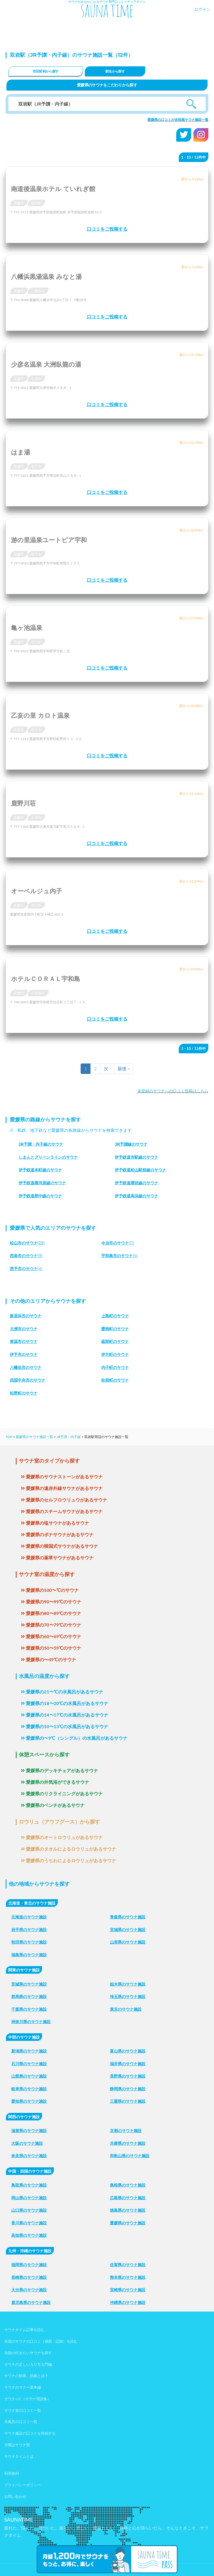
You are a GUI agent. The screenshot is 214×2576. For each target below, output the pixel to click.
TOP (9, 1437)
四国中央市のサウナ (27, 1380)
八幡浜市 (38, 291)
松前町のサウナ (115, 1380)
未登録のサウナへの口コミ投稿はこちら (172, 1090)
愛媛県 (19, 203)
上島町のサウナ (115, 1315)
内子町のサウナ (115, 1367)
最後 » (124, 1068)
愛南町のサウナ (115, 1328)
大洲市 (36, 379)
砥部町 (36, 203)
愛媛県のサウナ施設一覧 (34, 1437)
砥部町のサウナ (115, 1341)
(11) (117, 1243)
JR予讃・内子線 (69, 1437)
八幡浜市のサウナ (25, 1367)
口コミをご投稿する (107, 228)
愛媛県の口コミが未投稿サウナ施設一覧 (177, 119)
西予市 (36, 466)
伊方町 (36, 642)
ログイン (202, 9)
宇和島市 (38, 993)
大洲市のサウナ (23, 1328)
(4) (119, 1255)
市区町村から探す (45, 71)
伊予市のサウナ (23, 1354)
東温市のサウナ (23, 1341)
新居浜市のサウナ (25, 1315)
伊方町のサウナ (115, 1354)
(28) (27, 1243)
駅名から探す (115, 71)
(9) (26, 1255)
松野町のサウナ (23, 1393)
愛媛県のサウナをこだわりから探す (107, 84)
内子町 (36, 905)
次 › (107, 1068)
